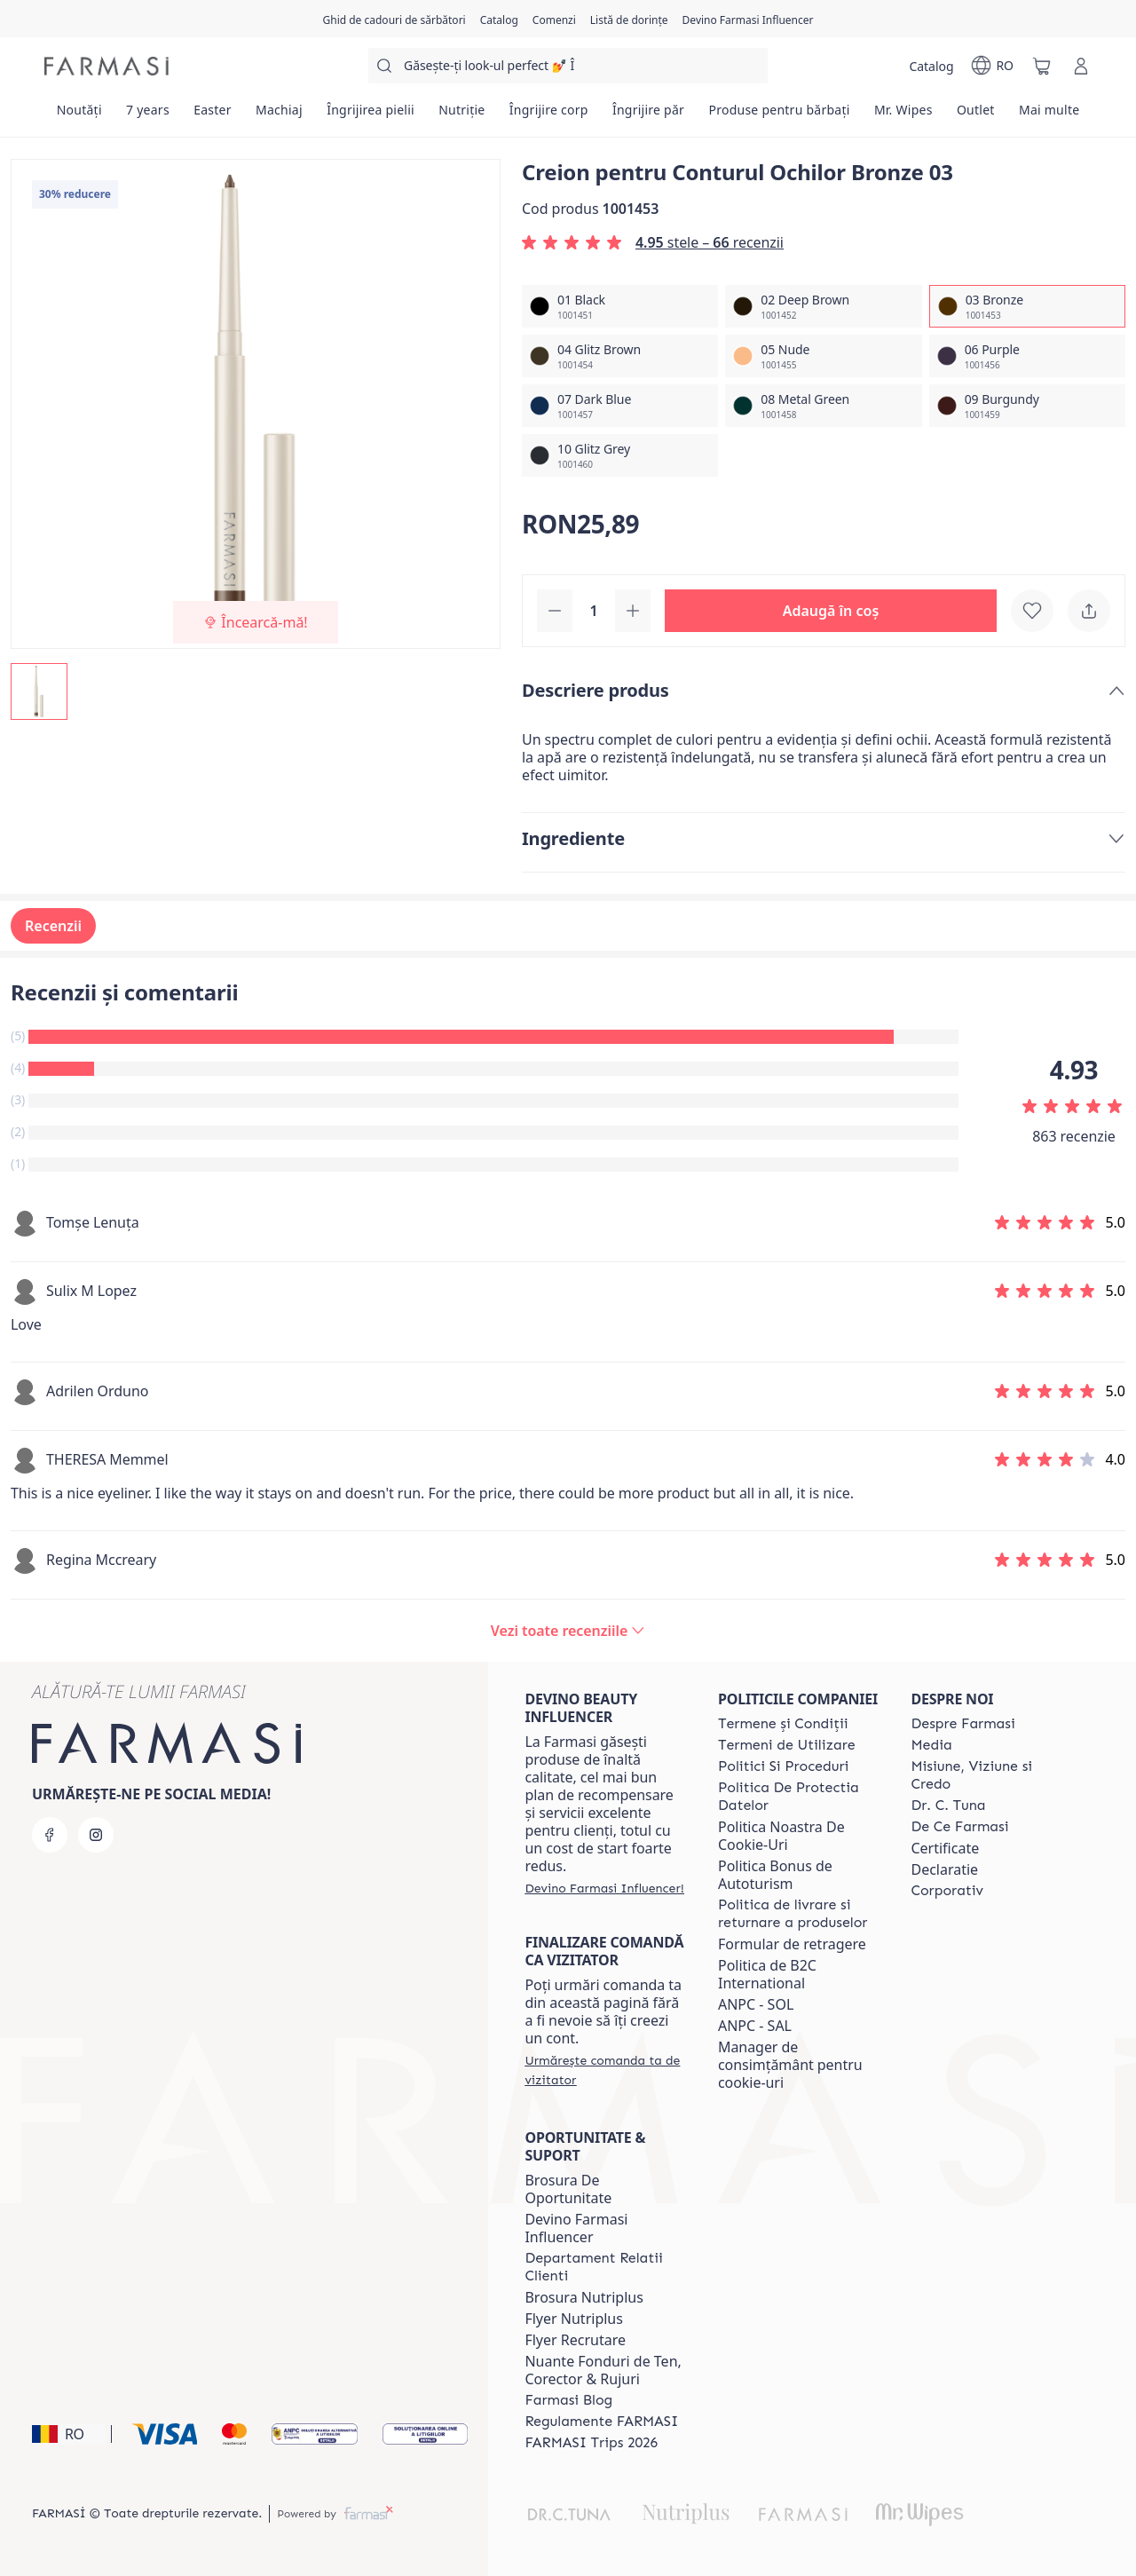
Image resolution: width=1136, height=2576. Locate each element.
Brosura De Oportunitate (568, 2189)
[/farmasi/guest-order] (605, 2070)
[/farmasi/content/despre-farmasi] (962, 1724)
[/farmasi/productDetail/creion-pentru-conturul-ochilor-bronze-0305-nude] (823, 356)
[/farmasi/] (106, 66)
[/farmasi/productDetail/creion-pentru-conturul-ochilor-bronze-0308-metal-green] (823, 405)
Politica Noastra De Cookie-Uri (781, 1835)
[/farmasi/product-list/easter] (213, 115)
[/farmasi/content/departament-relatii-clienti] (605, 2267)
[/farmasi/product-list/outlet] (975, 115)
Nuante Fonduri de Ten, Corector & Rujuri (603, 2370)
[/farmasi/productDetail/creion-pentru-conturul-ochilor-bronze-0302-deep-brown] (823, 306)
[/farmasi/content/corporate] (947, 1891)
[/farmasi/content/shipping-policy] (799, 1914)
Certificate (945, 1848)
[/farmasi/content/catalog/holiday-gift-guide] (393, 18)
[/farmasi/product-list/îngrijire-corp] (548, 115)
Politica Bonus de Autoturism (775, 1874)
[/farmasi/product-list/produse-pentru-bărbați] (779, 115)
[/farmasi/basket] (1042, 65)
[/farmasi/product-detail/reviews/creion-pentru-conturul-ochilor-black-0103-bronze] (568, 1631)
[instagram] (96, 1835)
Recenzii (53, 926)
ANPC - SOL (755, 2004)
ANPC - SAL (755, 2026)
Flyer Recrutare (575, 2340)
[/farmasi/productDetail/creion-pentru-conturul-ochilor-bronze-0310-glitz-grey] (620, 455)
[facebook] (49, 1835)
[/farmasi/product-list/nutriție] (462, 115)
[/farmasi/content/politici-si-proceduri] (783, 1766)
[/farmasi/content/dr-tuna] (948, 1805)
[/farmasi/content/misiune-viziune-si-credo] (991, 1775)
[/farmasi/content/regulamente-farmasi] (601, 2421)
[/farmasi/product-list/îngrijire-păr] (648, 115)
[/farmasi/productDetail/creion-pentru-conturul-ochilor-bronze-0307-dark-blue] (620, 405)
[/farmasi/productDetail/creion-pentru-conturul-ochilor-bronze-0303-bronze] (1027, 306)
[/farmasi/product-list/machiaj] (278, 115)
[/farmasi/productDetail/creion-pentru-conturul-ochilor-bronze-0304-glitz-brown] (620, 356)
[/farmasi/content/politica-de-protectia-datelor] (799, 1796)
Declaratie (944, 1869)
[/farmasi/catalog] (499, 18)
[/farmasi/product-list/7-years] (147, 115)
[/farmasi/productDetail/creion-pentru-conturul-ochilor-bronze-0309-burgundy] (1027, 405)
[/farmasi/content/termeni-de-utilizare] (787, 1745)
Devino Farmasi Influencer (576, 2228)
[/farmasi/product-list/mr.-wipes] (903, 115)
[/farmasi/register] (554, 18)
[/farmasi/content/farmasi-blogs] (568, 2400)
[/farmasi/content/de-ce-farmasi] (959, 1827)
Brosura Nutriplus (584, 2297)
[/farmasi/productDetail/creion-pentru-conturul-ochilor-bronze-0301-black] (620, 306)
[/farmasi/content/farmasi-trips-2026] (591, 2443)
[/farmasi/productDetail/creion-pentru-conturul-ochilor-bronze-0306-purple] (1027, 356)
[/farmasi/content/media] (931, 1745)
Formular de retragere (792, 1944)
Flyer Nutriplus (573, 2318)
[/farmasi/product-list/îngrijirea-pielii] (371, 115)
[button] (831, 610)
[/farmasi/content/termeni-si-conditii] (783, 1724)
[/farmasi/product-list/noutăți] (79, 115)
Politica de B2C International (767, 1974)
